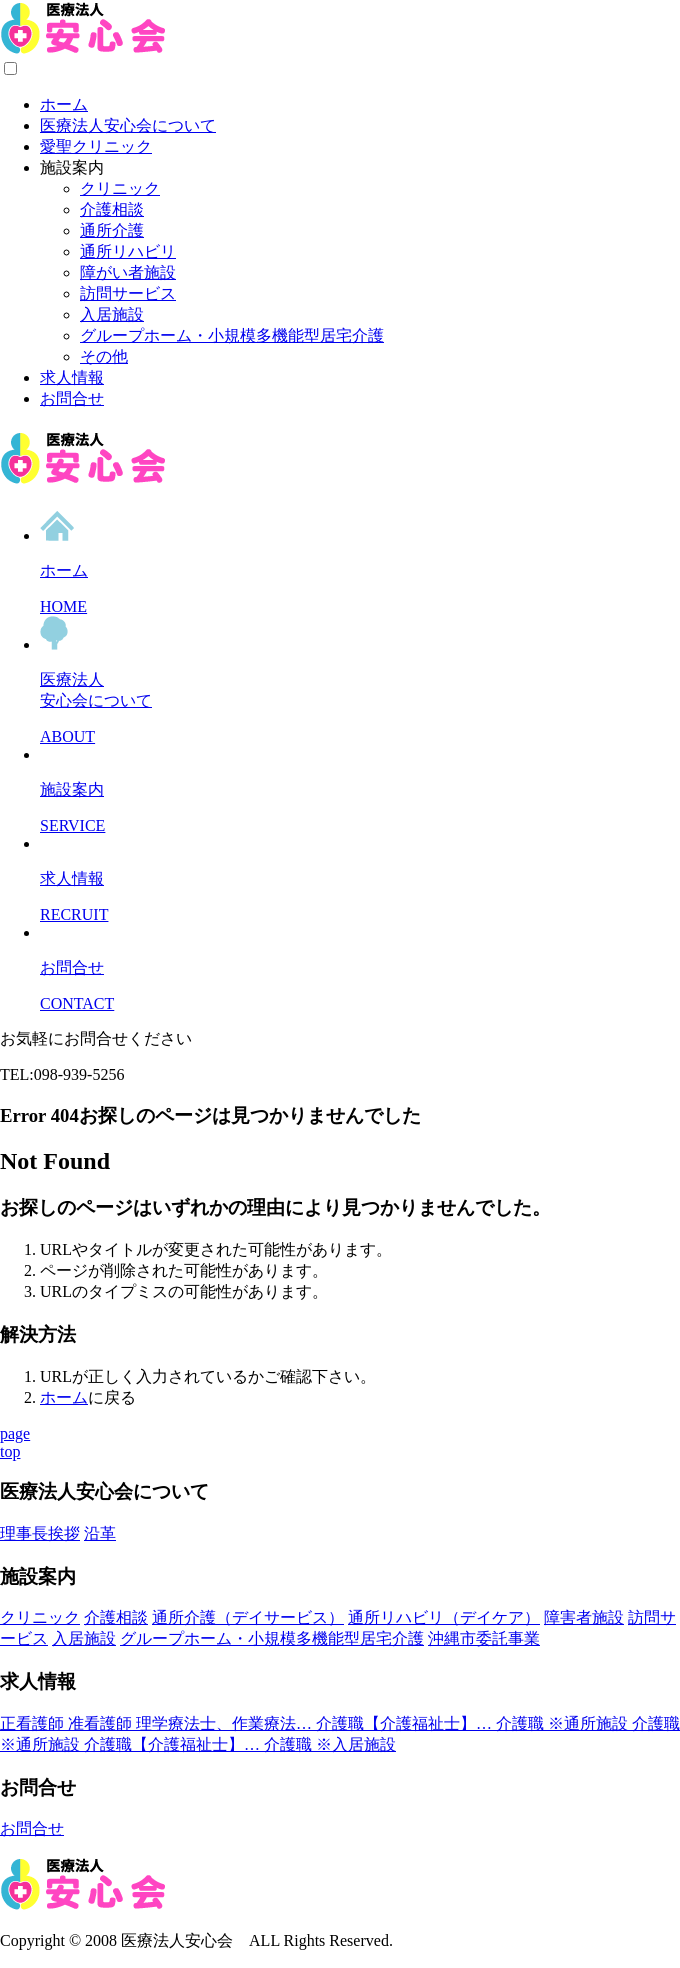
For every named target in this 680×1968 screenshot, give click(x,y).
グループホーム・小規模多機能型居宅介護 (232, 335)
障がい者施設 (128, 272)
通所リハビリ (128, 251)
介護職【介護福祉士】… (406, 1723)
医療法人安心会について (128, 125)
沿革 (100, 1533)
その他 (104, 356)
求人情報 (72, 377)
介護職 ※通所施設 (564, 1723)
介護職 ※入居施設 (330, 1744)
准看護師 (102, 1723)
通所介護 (112, 230)
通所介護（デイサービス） (248, 1617)
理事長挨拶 (40, 1533)
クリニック (120, 188)
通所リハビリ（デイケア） (444, 1617)
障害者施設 (584, 1617)
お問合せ (72, 398)
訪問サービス (128, 293)
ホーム (64, 104)
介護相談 (112, 209)
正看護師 (34, 1723)
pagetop (15, 1442)
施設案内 (72, 167)
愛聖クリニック (96, 146)
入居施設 (112, 314)
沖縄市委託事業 (484, 1638)
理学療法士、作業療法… (226, 1723)
